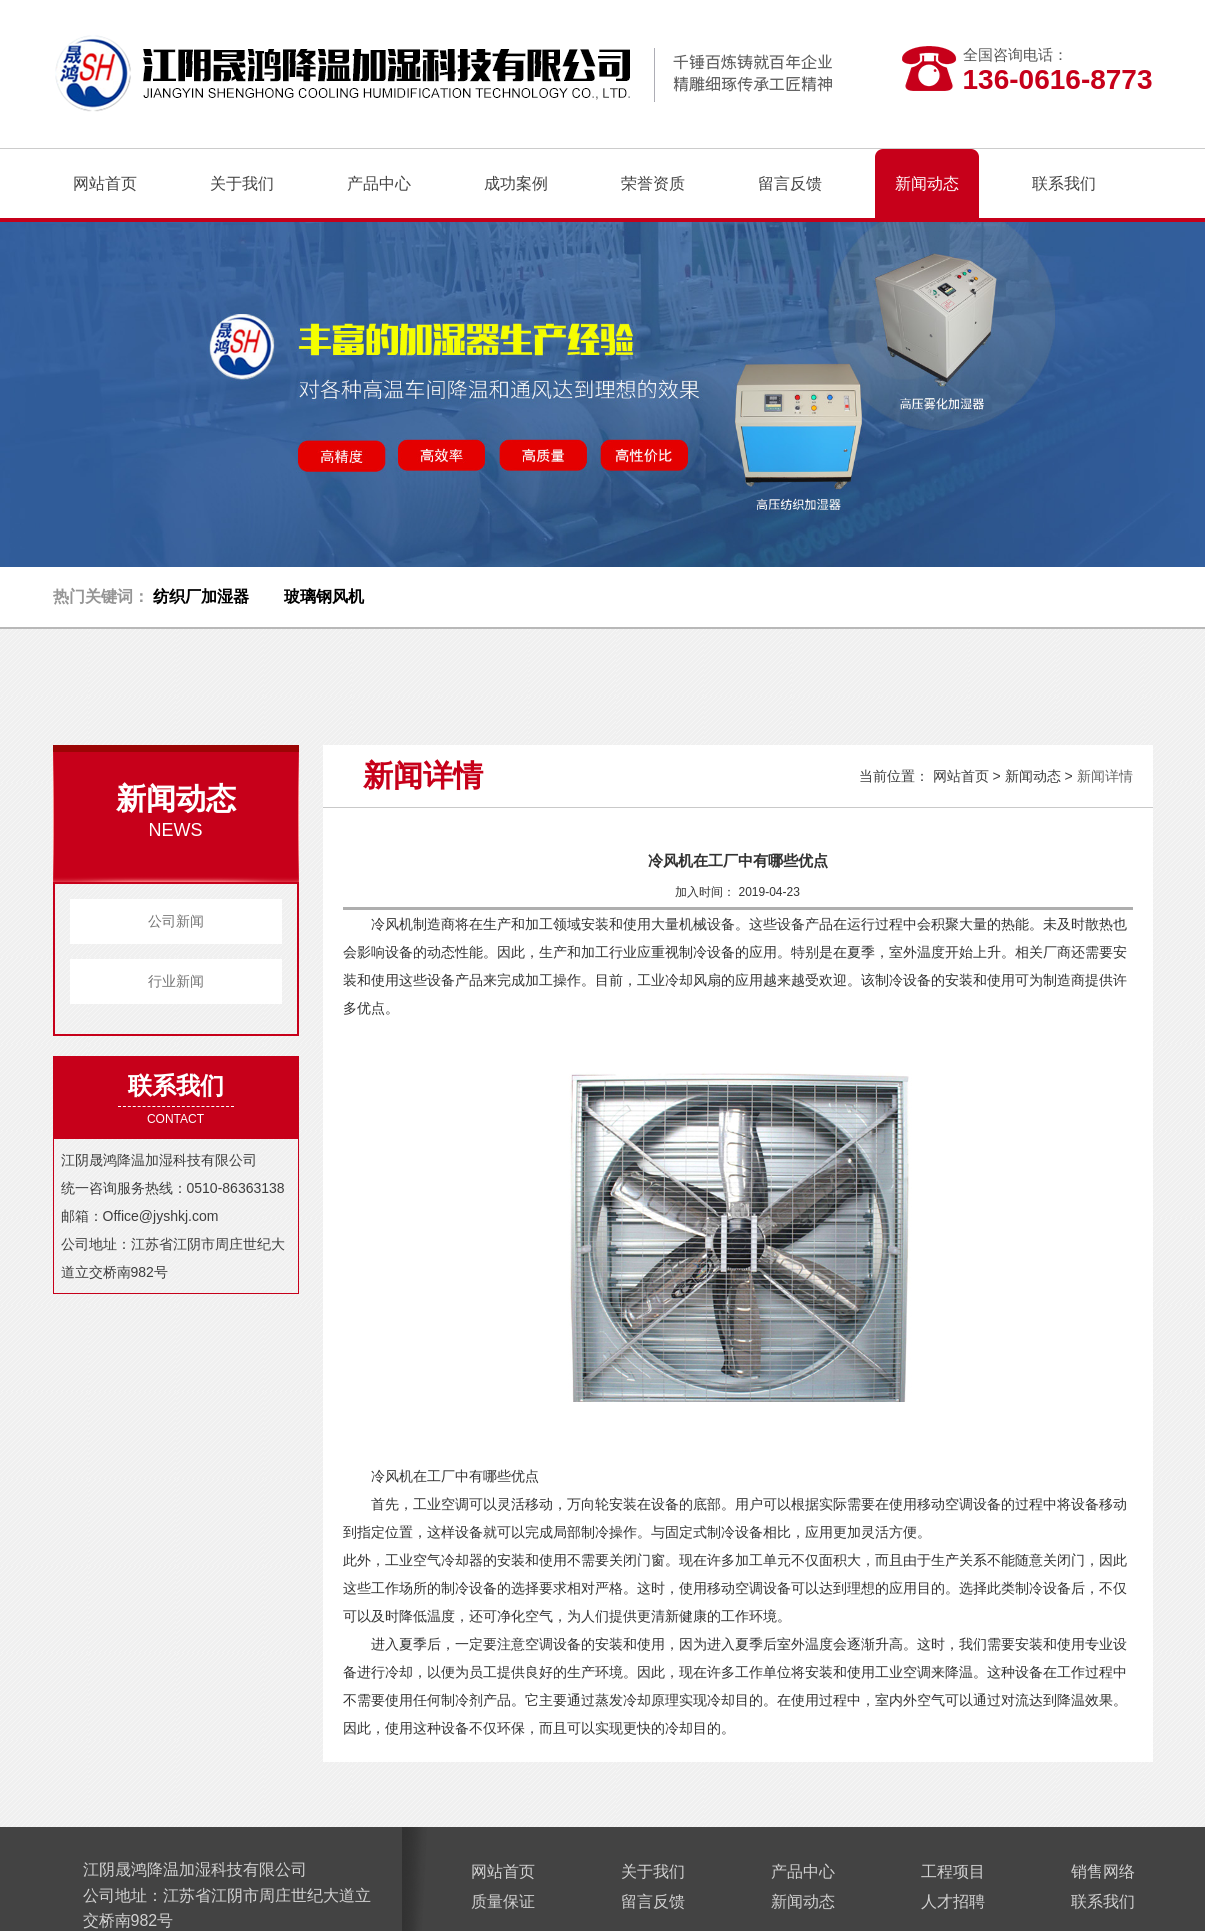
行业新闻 (176, 981)
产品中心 (803, 1871)
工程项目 (953, 1871)
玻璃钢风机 (324, 596)
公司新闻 (176, 921)
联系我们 (1103, 1901)
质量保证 (503, 1901)
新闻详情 (1105, 776)
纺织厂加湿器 (201, 596)
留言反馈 (653, 1901)
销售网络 (1103, 1871)
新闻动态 (1033, 776)
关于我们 (653, 1871)
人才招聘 (953, 1901)
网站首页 (105, 183)
